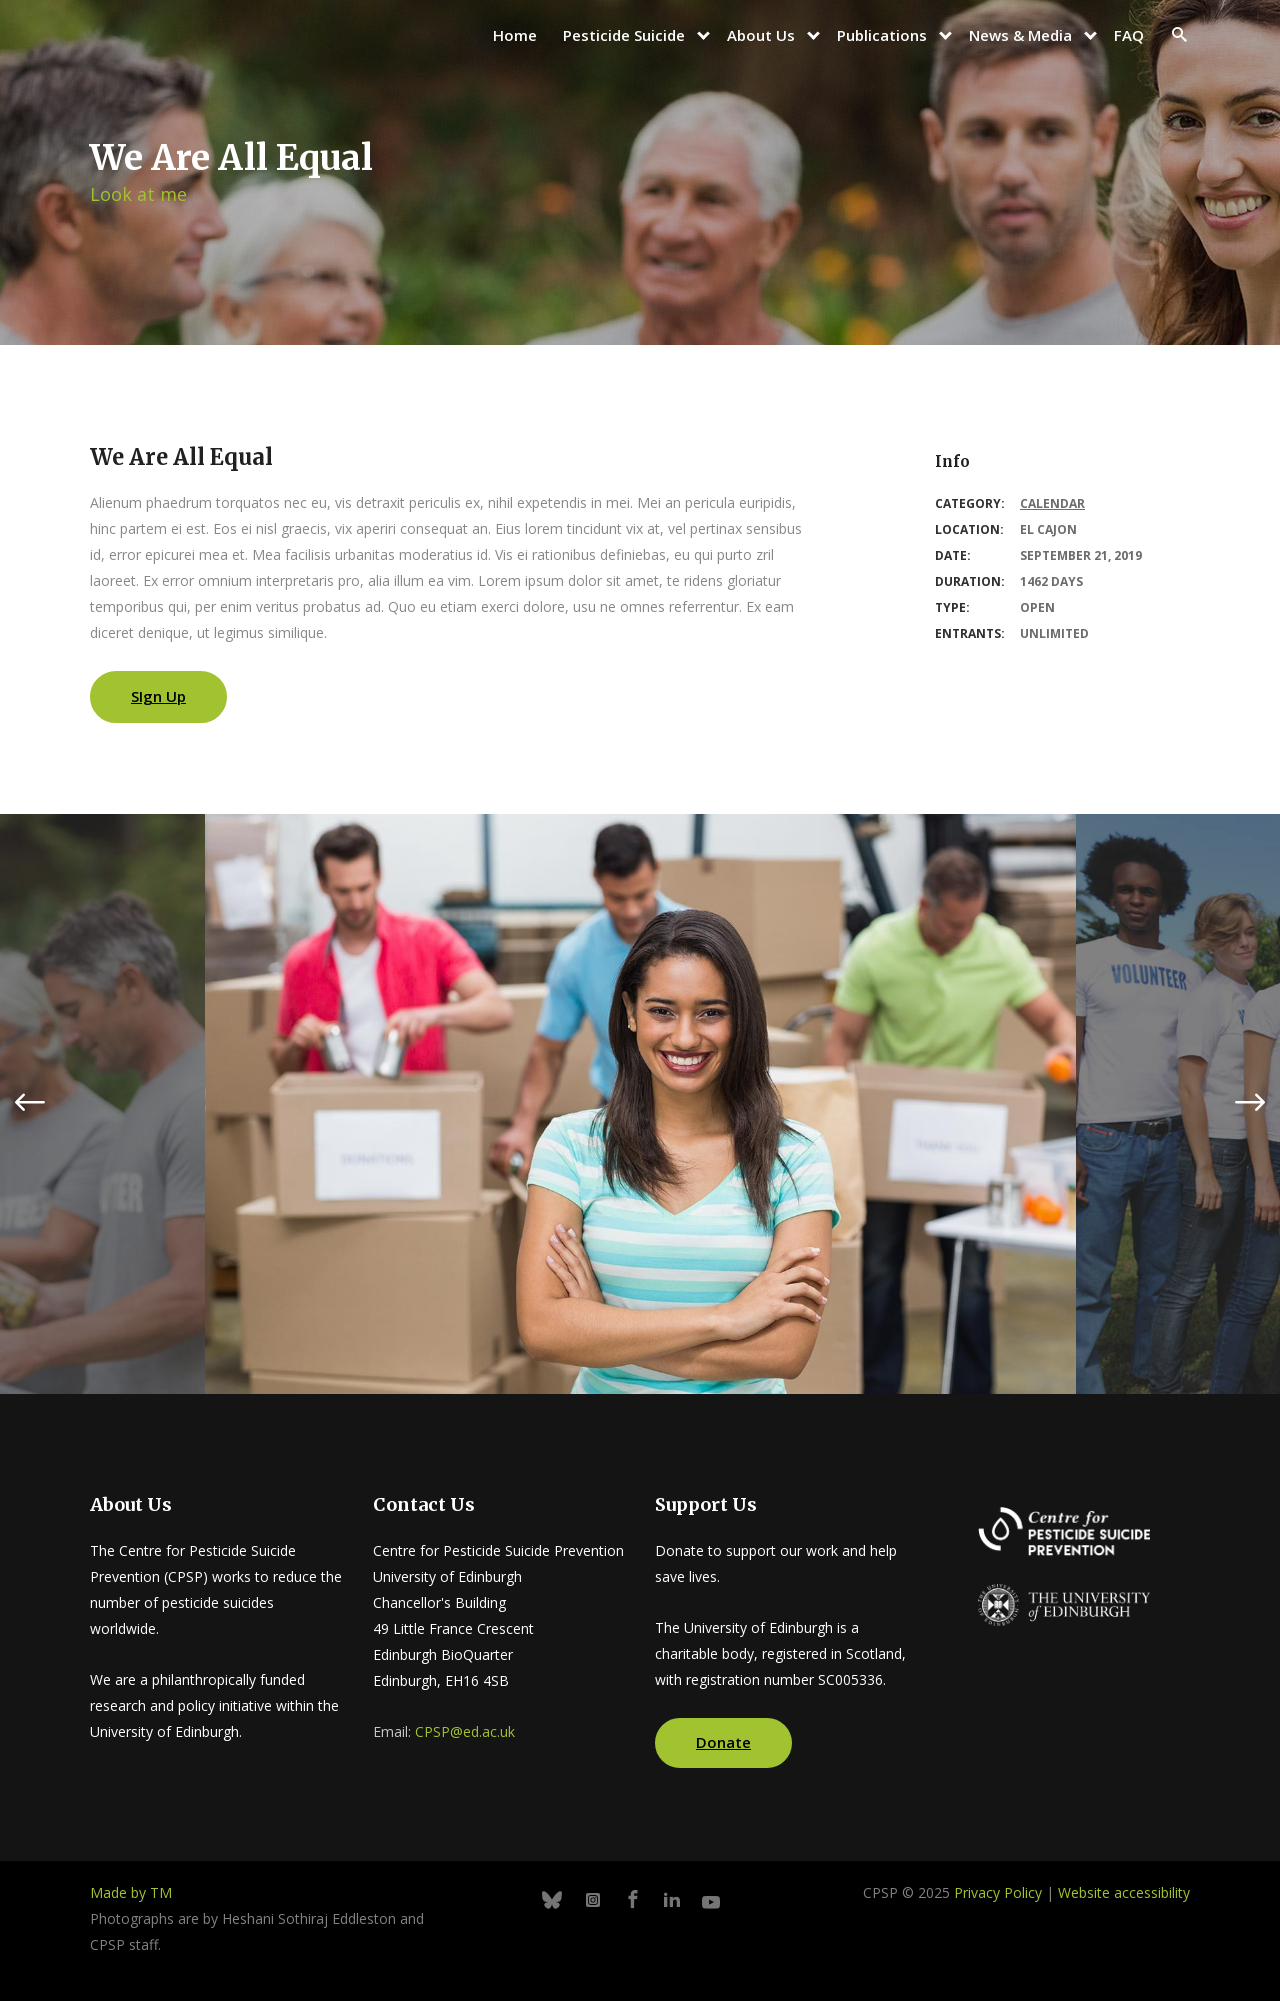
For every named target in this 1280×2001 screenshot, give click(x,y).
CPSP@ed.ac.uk (465, 1731)
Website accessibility (1124, 1892)
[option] (640, 1104)
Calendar (1052, 503)
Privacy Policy (998, 1892)
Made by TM (131, 1892)
